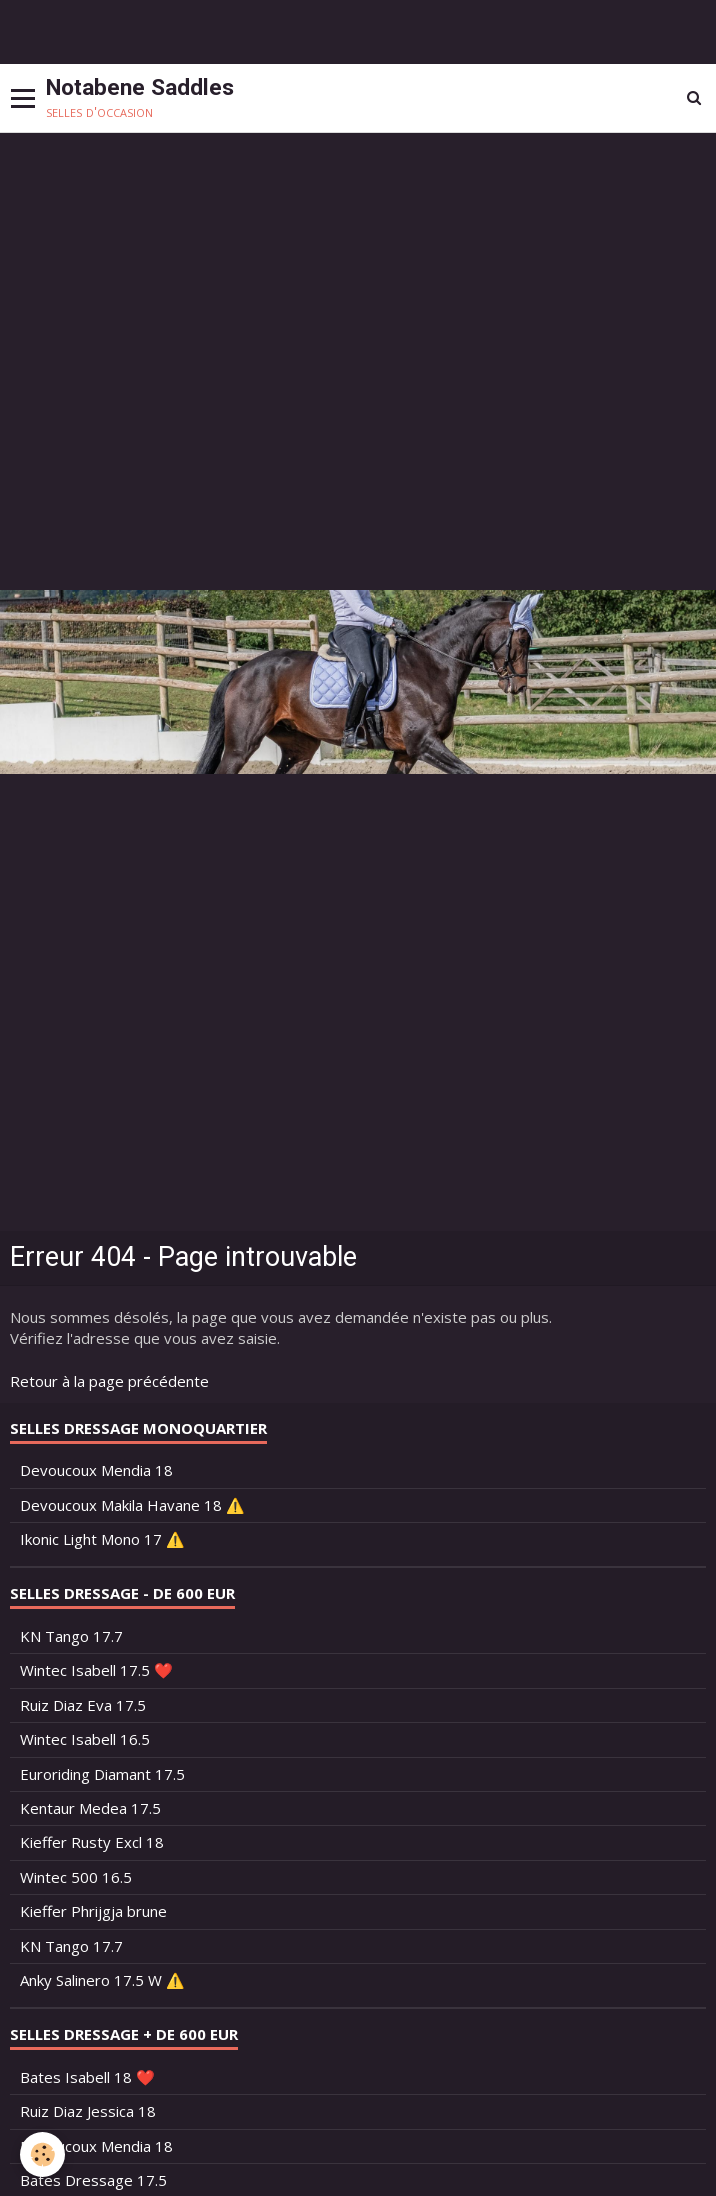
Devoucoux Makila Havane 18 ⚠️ (132, 1505)
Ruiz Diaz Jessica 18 (88, 2111)
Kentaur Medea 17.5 (90, 1808)
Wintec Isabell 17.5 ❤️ (96, 1670)
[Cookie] (42, 2154)
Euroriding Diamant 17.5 (102, 1774)
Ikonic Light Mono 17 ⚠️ (102, 1539)
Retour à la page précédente (109, 1381)
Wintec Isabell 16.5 (85, 1739)
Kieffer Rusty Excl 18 (92, 1842)
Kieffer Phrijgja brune (93, 1911)
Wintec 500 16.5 (76, 1877)
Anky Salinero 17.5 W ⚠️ (102, 1980)
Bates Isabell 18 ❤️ (87, 2077)
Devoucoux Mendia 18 (96, 1470)
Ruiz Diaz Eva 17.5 (83, 1705)
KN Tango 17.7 (71, 1636)
